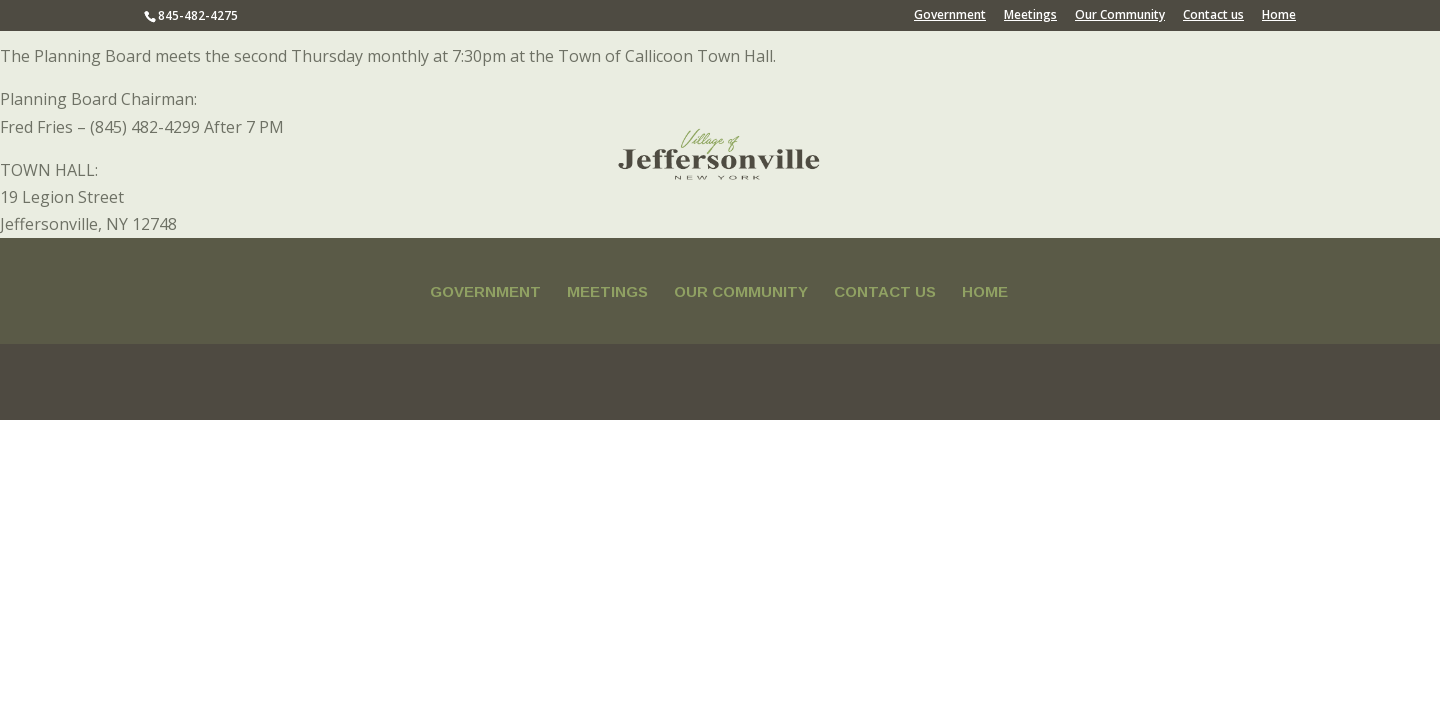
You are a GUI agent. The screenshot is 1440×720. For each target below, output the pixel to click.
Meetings (1030, 16)
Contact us (1213, 16)
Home (1279, 16)
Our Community (1120, 16)
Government (950, 16)
